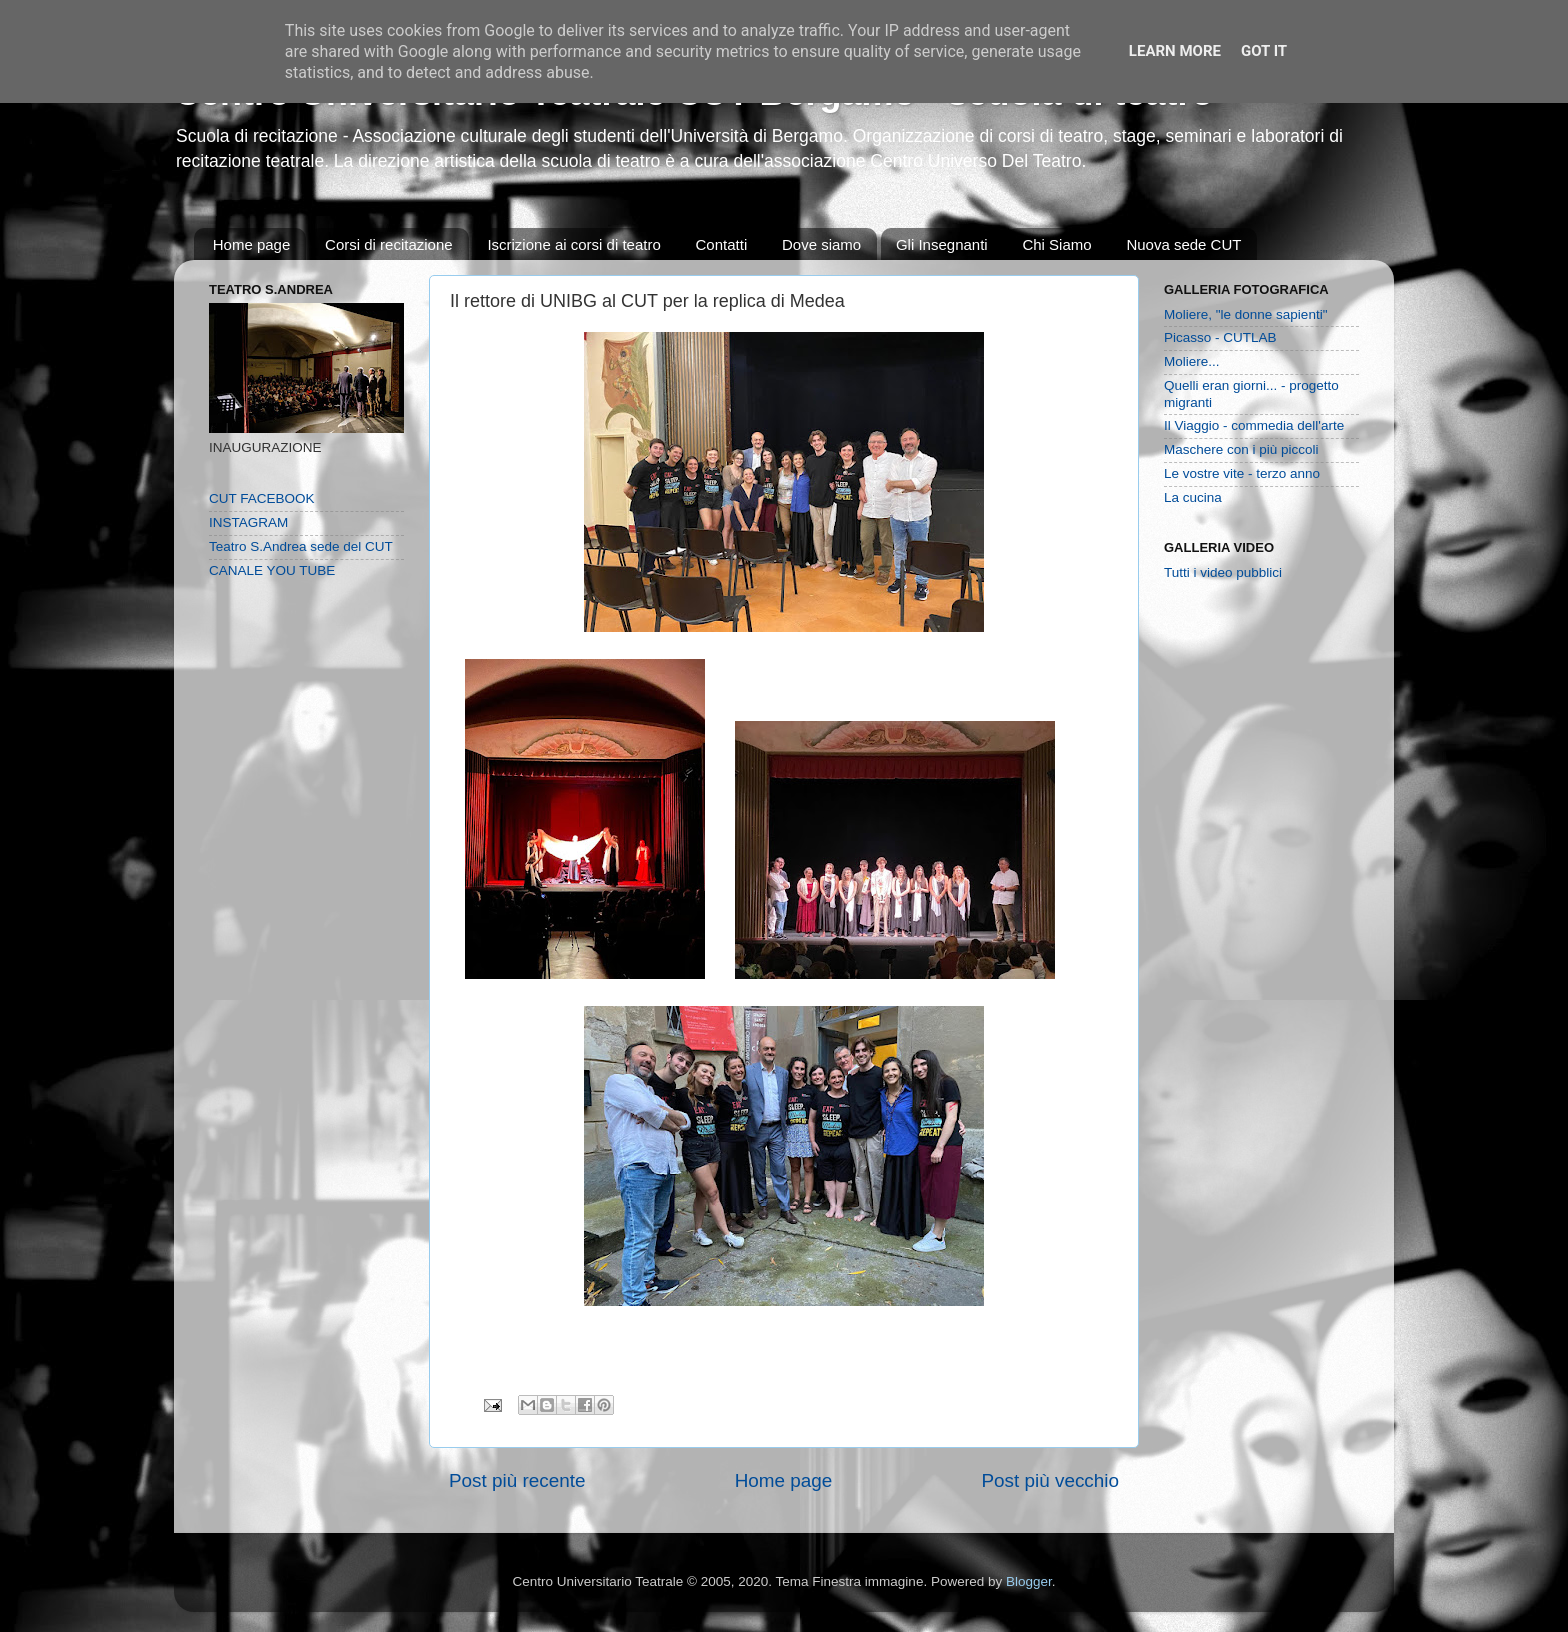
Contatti (722, 244)
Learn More (1175, 51)
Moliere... (1192, 361)
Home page (252, 244)
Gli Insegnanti (942, 244)
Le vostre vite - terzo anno (1242, 473)
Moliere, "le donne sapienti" (1245, 314)
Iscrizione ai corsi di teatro (573, 244)
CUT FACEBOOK (262, 498)
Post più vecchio (1050, 1480)
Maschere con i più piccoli (1241, 449)
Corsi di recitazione (389, 244)
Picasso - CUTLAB (1220, 337)
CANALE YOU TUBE (272, 570)
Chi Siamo (1056, 244)
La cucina (1193, 497)
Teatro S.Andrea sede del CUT (301, 546)
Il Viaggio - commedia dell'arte (1254, 425)
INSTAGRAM (248, 522)
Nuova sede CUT (1183, 244)
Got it (1264, 51)
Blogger (1029, 1581)
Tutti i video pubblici (1223, 572)
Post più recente (517, 1480)
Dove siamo (821, 244)
